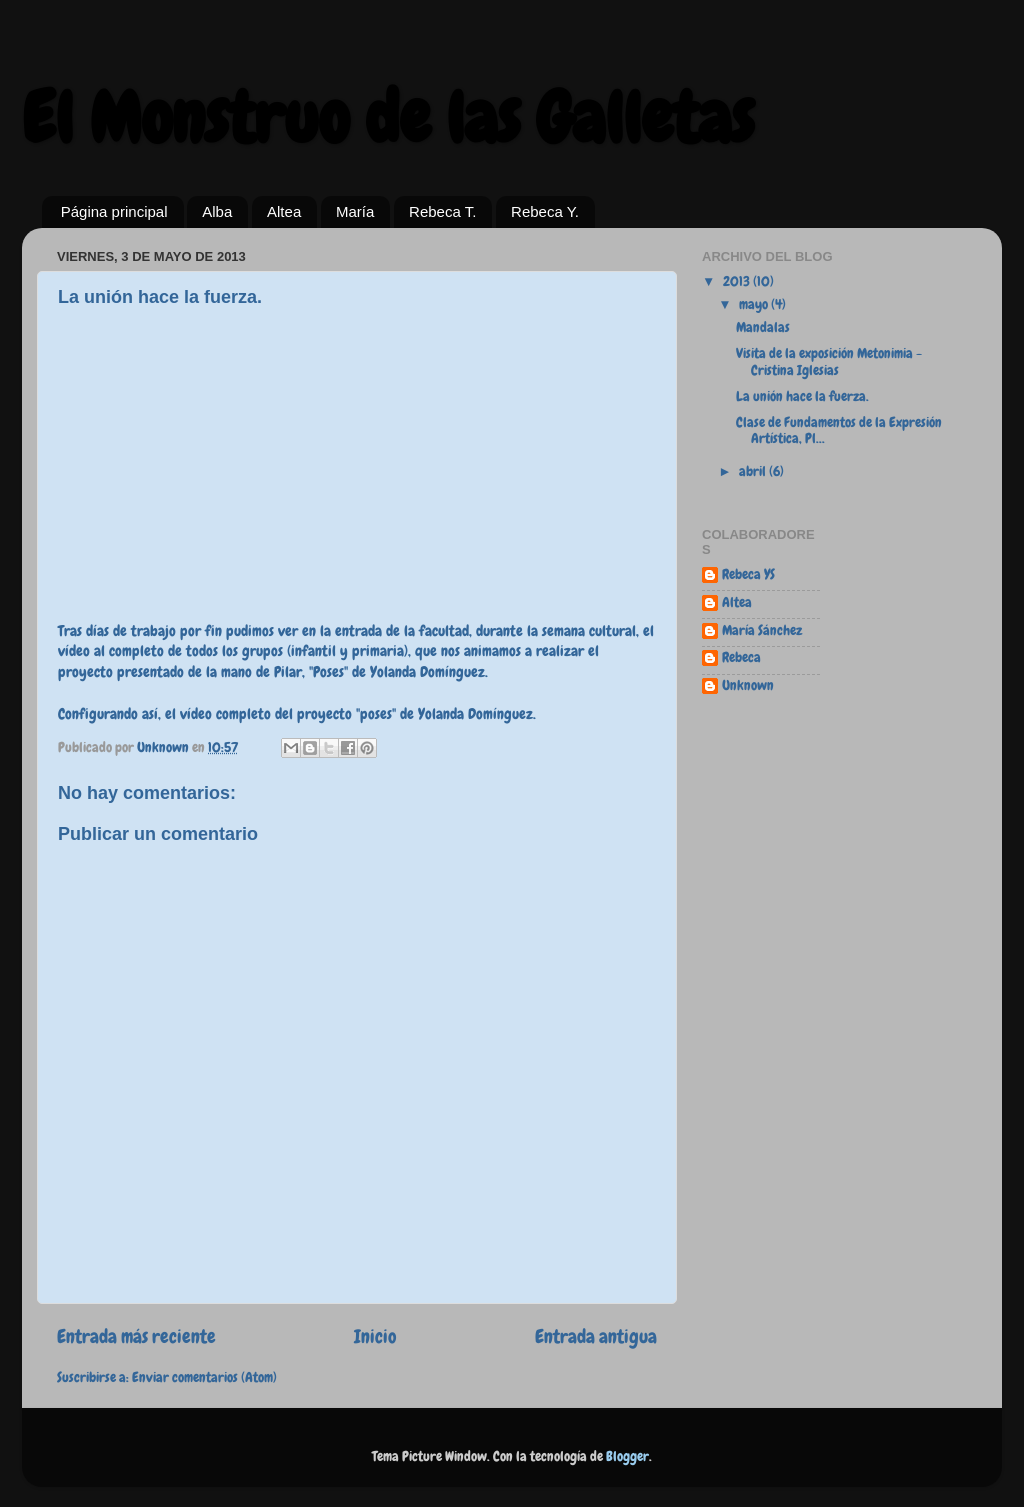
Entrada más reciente (136, 1336)
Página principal (114, 211)
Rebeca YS (748, 575)
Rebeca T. (442, 211)
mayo (755, 304)
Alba (217, 211)
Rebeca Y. (545, 211)
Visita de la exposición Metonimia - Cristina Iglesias (829, 361)
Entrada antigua (596, 1336)
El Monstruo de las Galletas (388, 118)
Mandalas (763, 327)
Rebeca (741, 658)
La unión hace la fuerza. (802, 396)
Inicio (375, 1336)
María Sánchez (762, 631)
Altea (284, 211)
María (355, 211)
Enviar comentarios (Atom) (204, 1377)
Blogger (627, 1456)
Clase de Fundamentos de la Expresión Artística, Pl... (839, 430)
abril (754, 471)
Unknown (748, 686)
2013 (738, 281)
